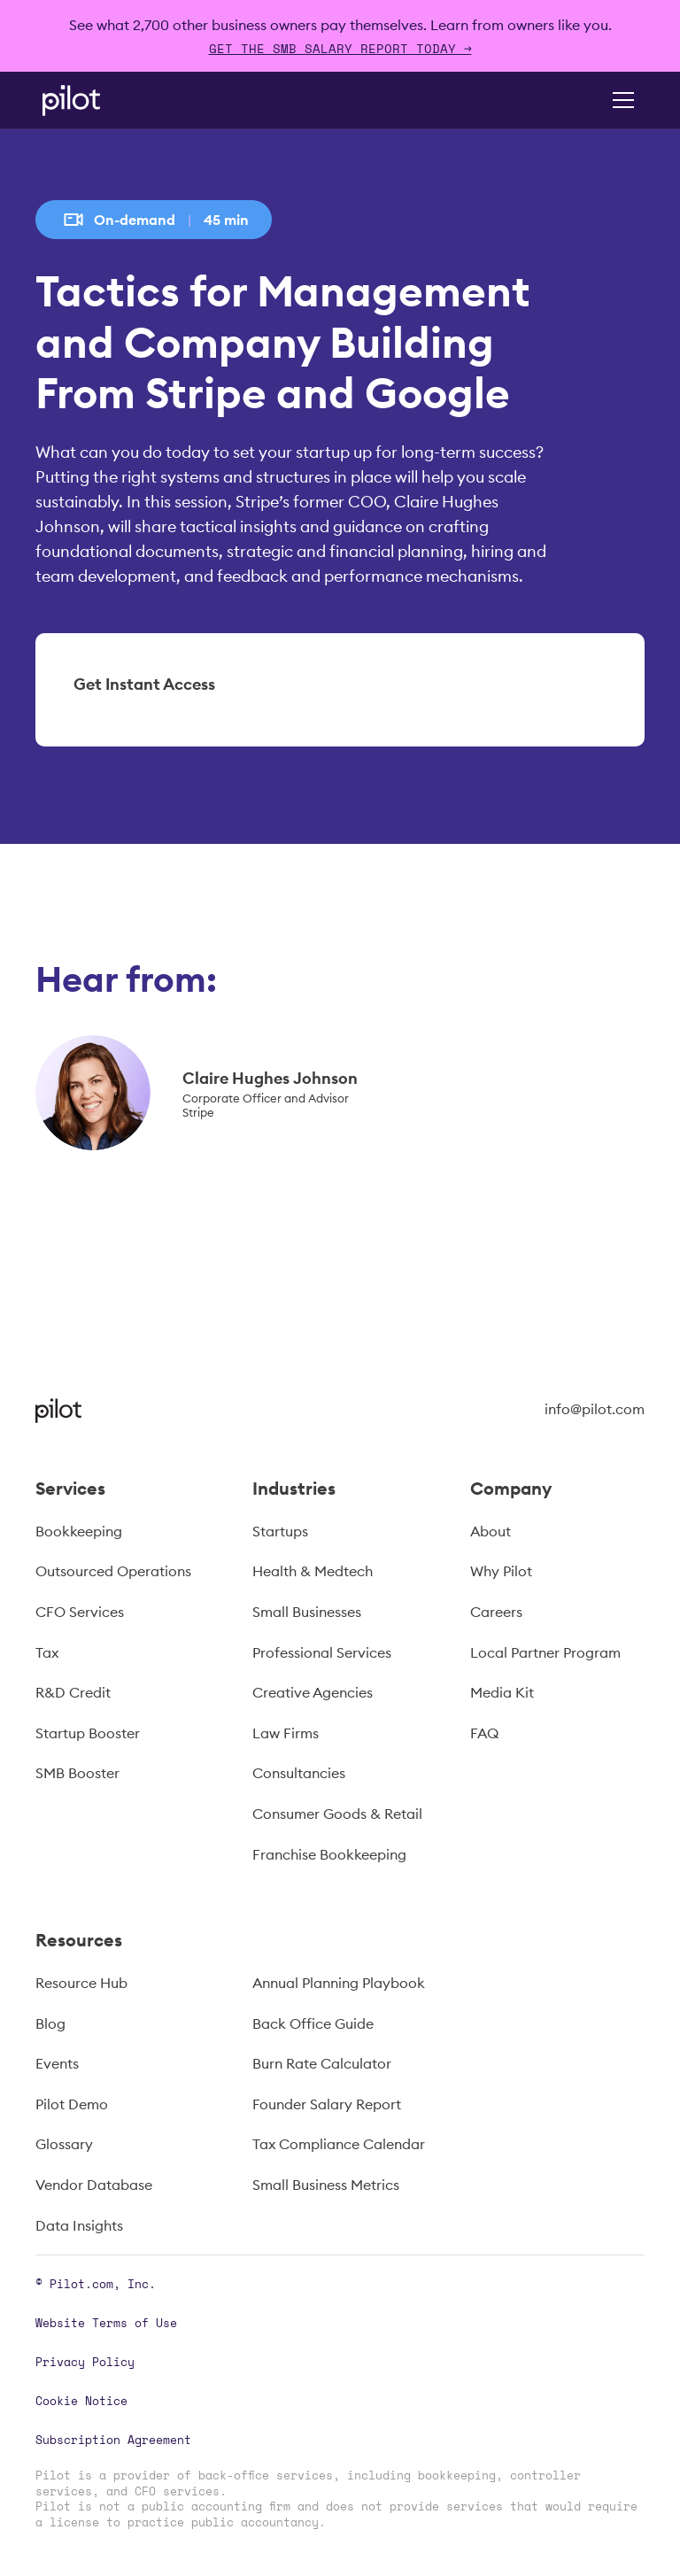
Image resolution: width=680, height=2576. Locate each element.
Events (57, 2063)
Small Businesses (306, 1612)
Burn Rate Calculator (321, 2063)
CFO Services (79, 1612)
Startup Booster (87, 1733)
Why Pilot (501, 1571)
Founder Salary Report (326, 2104)
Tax (46, 1652)
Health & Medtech (312, 1571)
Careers (496, 1612)
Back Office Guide (313, 2023)
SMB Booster (77, 1773)
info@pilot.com (595, 1409)
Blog (50, 2023)
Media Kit (502, 1692)
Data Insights (79, 2225)
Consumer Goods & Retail (337, 1813)
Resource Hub (81, 1983)
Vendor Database (93, 2184)
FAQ (484, 1733)
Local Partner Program (545, 1652)
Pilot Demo (71, 2104)
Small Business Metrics (325, 2184)
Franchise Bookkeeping (329, 1854)
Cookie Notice (81, 2401)
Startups (280, 1531)
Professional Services (321, 1652)
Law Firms (285, 1733)
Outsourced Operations (113, 1571)
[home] (95, 100)
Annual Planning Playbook (338, 1983)
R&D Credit (73, 1692)
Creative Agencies (312, 1692)
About (490, 1531)
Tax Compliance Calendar (338, 2144)
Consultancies (298, 1773)
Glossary (64, 2144)
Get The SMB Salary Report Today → (340, 48)
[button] (620, 100)
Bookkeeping (78, 1531)
